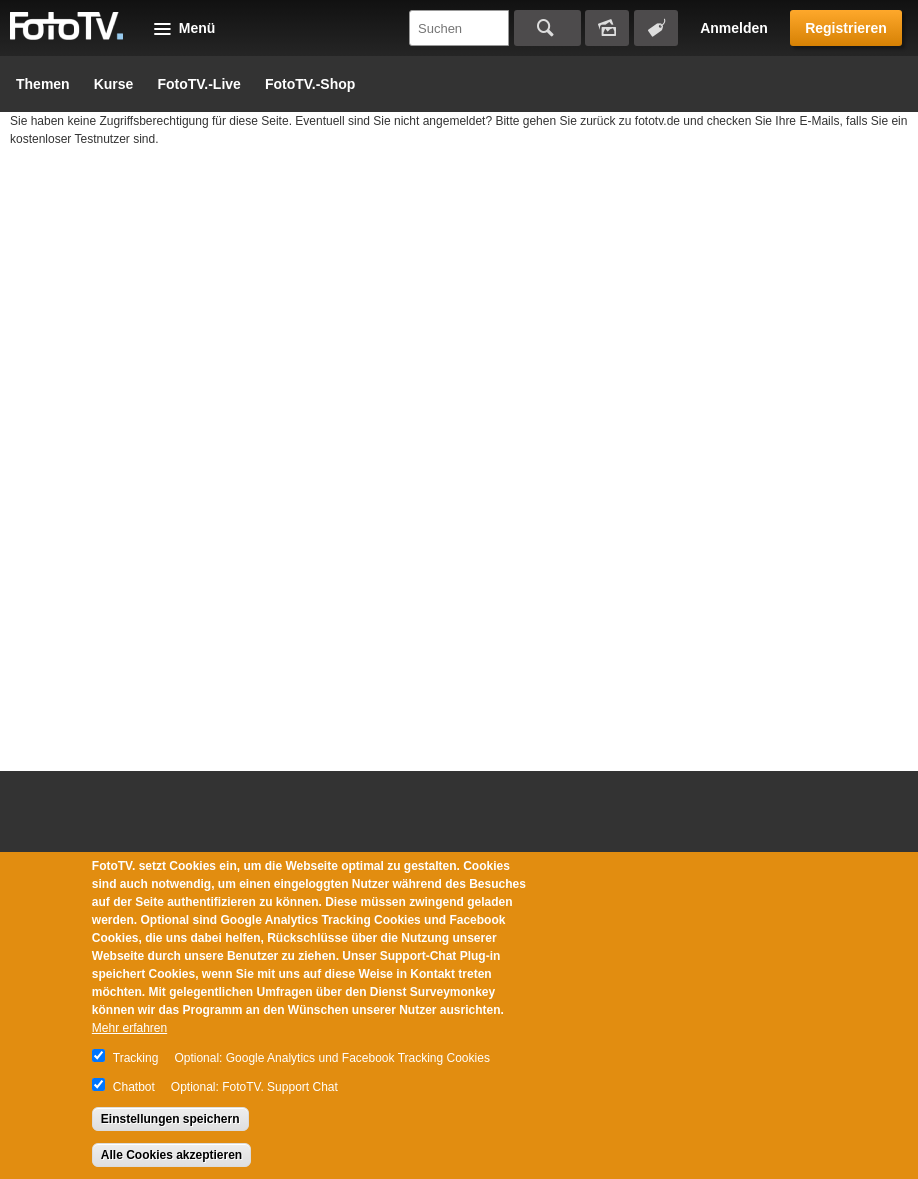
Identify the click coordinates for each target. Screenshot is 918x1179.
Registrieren (846, 28)
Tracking (136, 1058)
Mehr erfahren (129, 1028)
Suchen (547, 28)
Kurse (114, 84)
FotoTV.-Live (199, 84)
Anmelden (734, 28)
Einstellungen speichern (170, 1119)
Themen (43, 84)
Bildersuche (607, 28)
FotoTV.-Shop (310, 84)
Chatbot (134, 1087)
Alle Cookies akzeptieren (171, 1155)
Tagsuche (656, 28)
